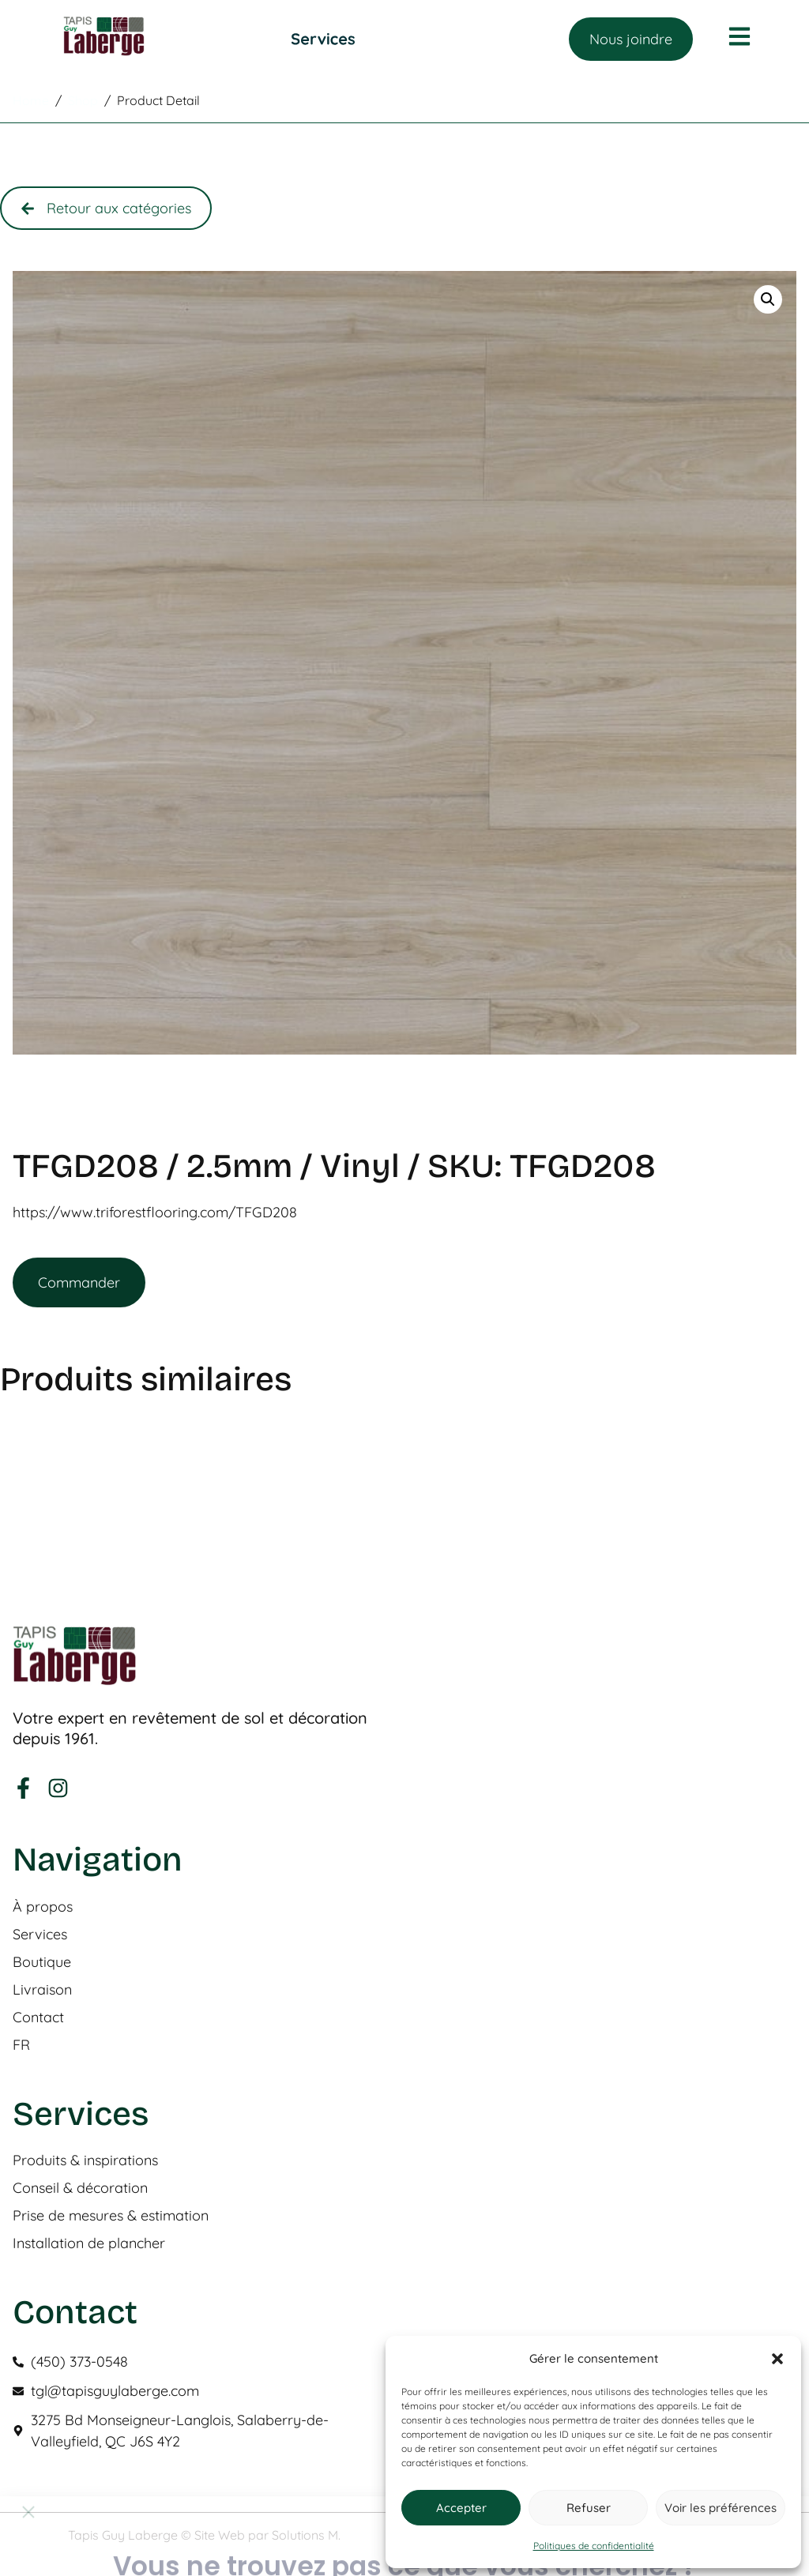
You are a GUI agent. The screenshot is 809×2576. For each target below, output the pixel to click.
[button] (777, 2359)
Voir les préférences (720, 2507)
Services (40, 1934)
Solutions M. (306, 2535)
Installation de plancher (89, 2243)
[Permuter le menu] (323, 39)
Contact (38, 2017)
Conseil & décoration (80, 2188)
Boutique (42, 1962)
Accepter (461, 2507)
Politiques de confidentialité (593, 2546)
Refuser (588, 2507)
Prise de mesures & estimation (111, 2216)
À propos (43, 1907)
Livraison (42, 1990)
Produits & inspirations (85, 2160)
